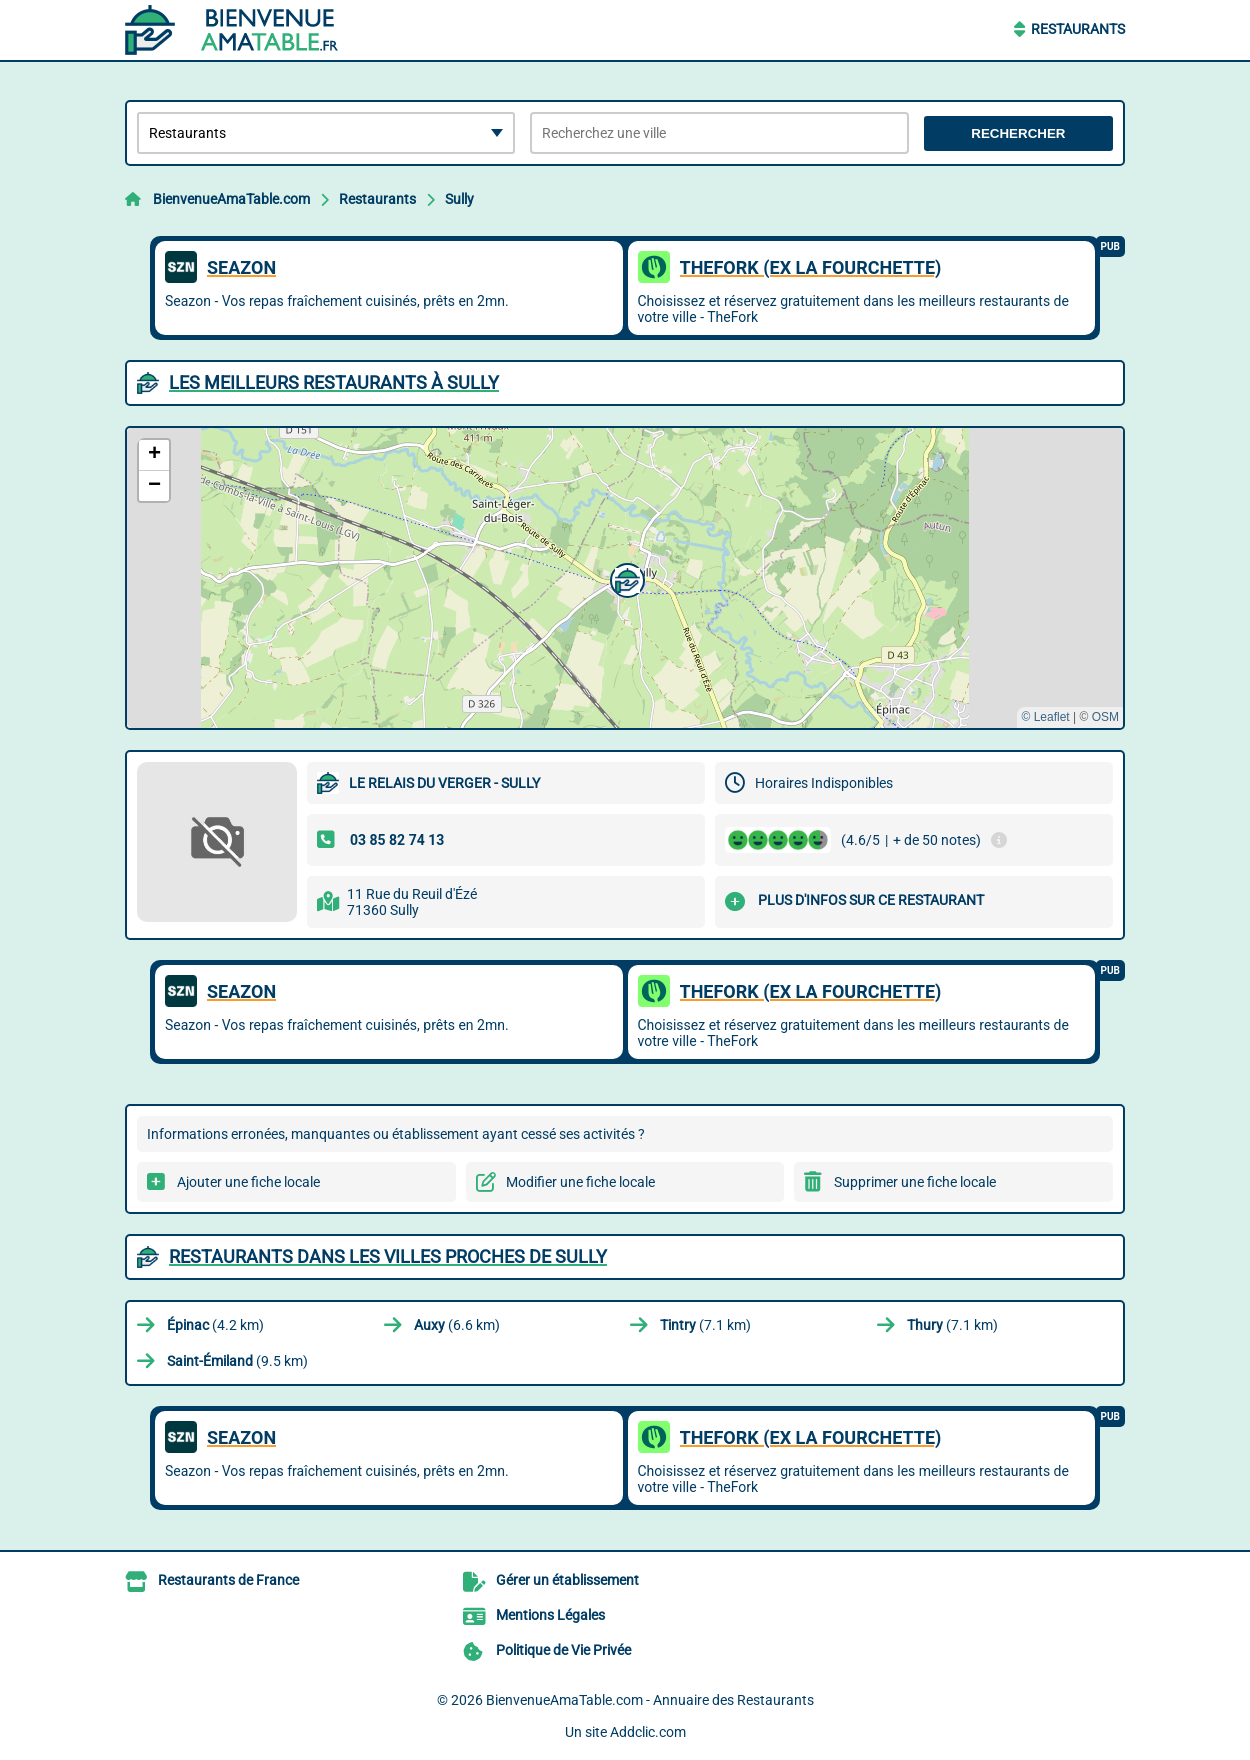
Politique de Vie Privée (563, 1650)
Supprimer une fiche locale (915, 1182)
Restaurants (1078, 29)
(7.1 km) (705, 1325)
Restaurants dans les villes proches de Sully (388, 1256)
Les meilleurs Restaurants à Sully (334, 382)
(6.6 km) (457, 1325)
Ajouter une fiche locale (248, 1182)
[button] (625, 578)
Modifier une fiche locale (580, 1182)
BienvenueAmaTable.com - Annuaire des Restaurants (650, 1700)
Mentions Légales (550, 1615)
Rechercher (1018, 133)
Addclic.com (648, 1732)
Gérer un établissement (567, 1580)
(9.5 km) (237, 1361)
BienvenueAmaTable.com (231, 199)
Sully (459, 199)
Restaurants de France (228, 1580)
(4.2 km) (215, 1325)
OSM (1105, 717)
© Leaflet (1045, 717)
